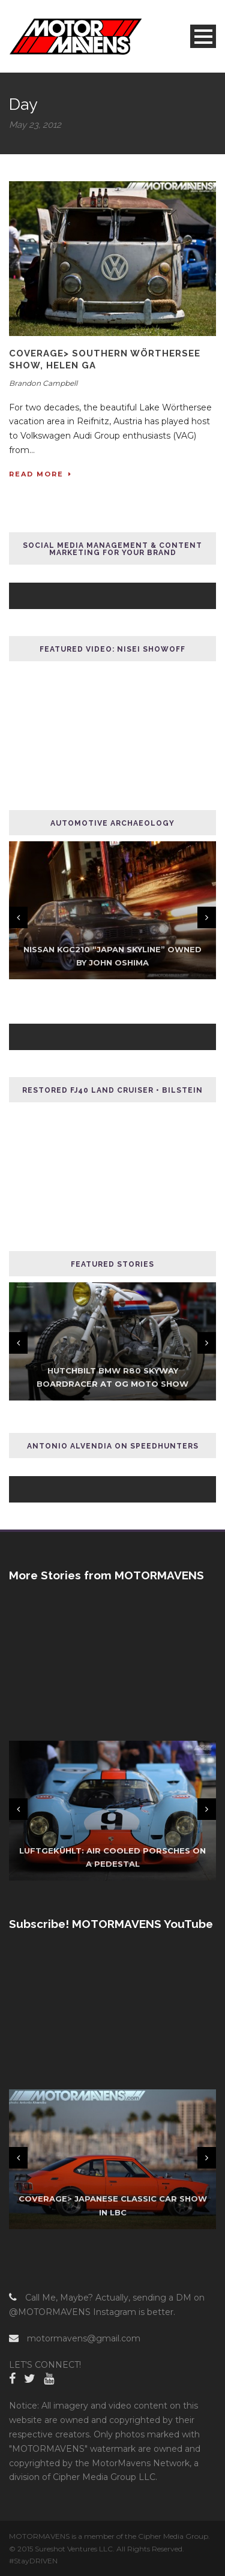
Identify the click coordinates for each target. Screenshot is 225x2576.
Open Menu (203, 36)
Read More (40, 474)
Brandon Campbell (43, 383)
